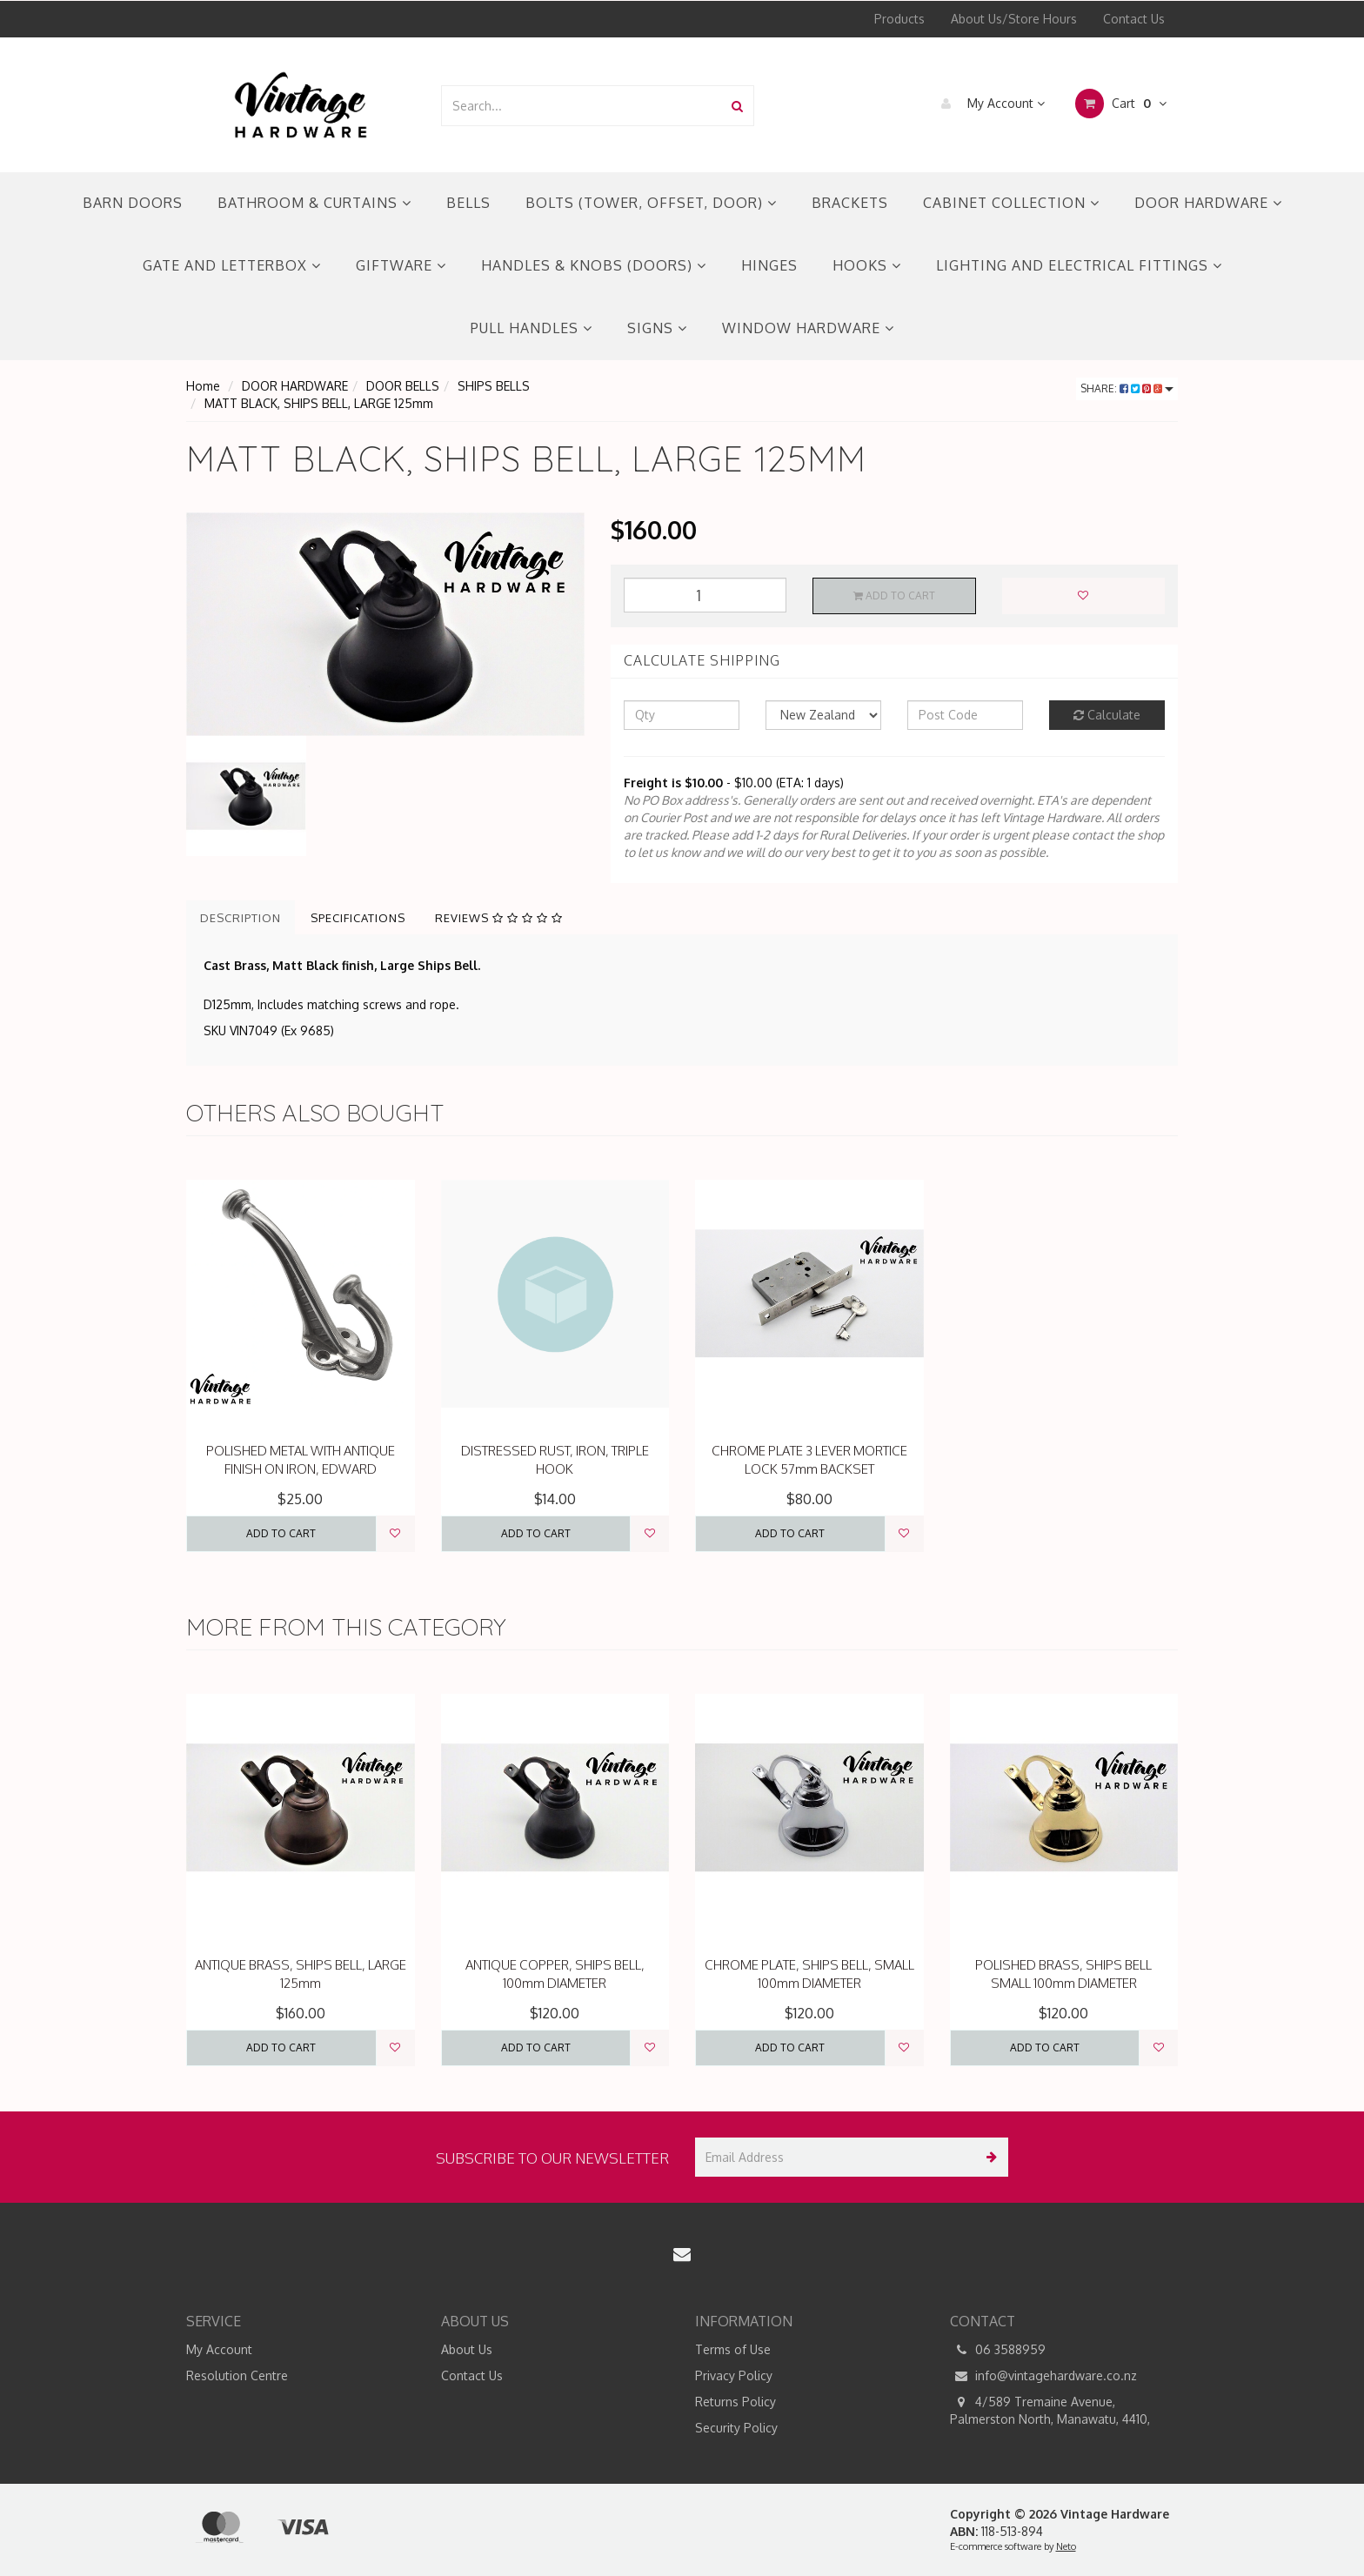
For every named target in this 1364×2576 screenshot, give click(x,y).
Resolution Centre (237, 2375)
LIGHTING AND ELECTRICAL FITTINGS (1079, 265)
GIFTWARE (401, 265)
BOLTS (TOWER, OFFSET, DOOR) (651, 202)
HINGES (769, 265)
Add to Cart (894, 595)
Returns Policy (735, 2401)
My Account (989, 103)
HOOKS (866, 265)
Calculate (1106, 714)
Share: (1126, 388)
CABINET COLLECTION (1011, 202)
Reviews (499, 918)
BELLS (468, 202)
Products (899, 18)
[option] (385, 624)
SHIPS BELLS (494, 385)
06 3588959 (998, 2350)
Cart (1121, 103)
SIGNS (657, 328)
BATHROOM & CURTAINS (314, 202)
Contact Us (1134, 18)
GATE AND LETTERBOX (232, 265)
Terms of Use (733, 2349)
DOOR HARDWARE (1208, 202)
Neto (1066, 2546)
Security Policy (736, 2427)
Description (240, 918)
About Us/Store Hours (1014, 18)
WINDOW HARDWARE (808, 328)
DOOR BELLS (402, 385)
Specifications (358, 918)
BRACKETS (850, 202)
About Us (466, 2349)
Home (203, 385)
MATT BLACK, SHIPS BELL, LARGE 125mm (318, 403)
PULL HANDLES (531, 328)
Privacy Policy (733, 2375)
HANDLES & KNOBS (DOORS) (593, 265)
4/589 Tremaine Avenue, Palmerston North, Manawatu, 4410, (1050, 2409)
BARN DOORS (133, 202)
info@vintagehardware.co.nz (1043, 2376)
